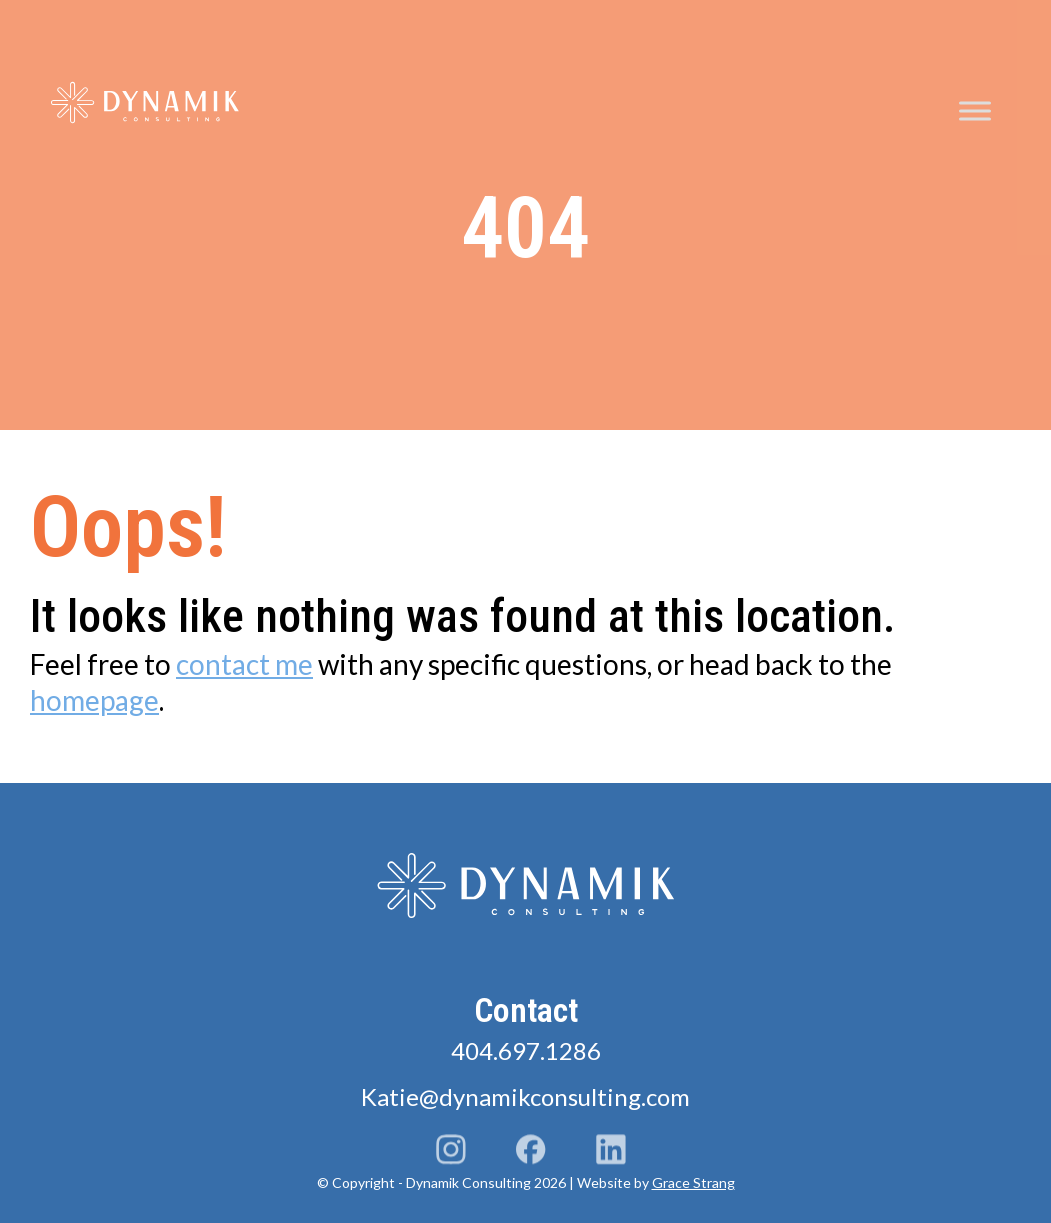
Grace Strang (693, 1182)
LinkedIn (611, 1152)
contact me (244, 664)
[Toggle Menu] (975, 111)
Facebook (531, 1152)
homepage (94, 700)
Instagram (451, 1152)
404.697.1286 (526, 1050)
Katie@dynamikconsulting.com (525, 1096)
